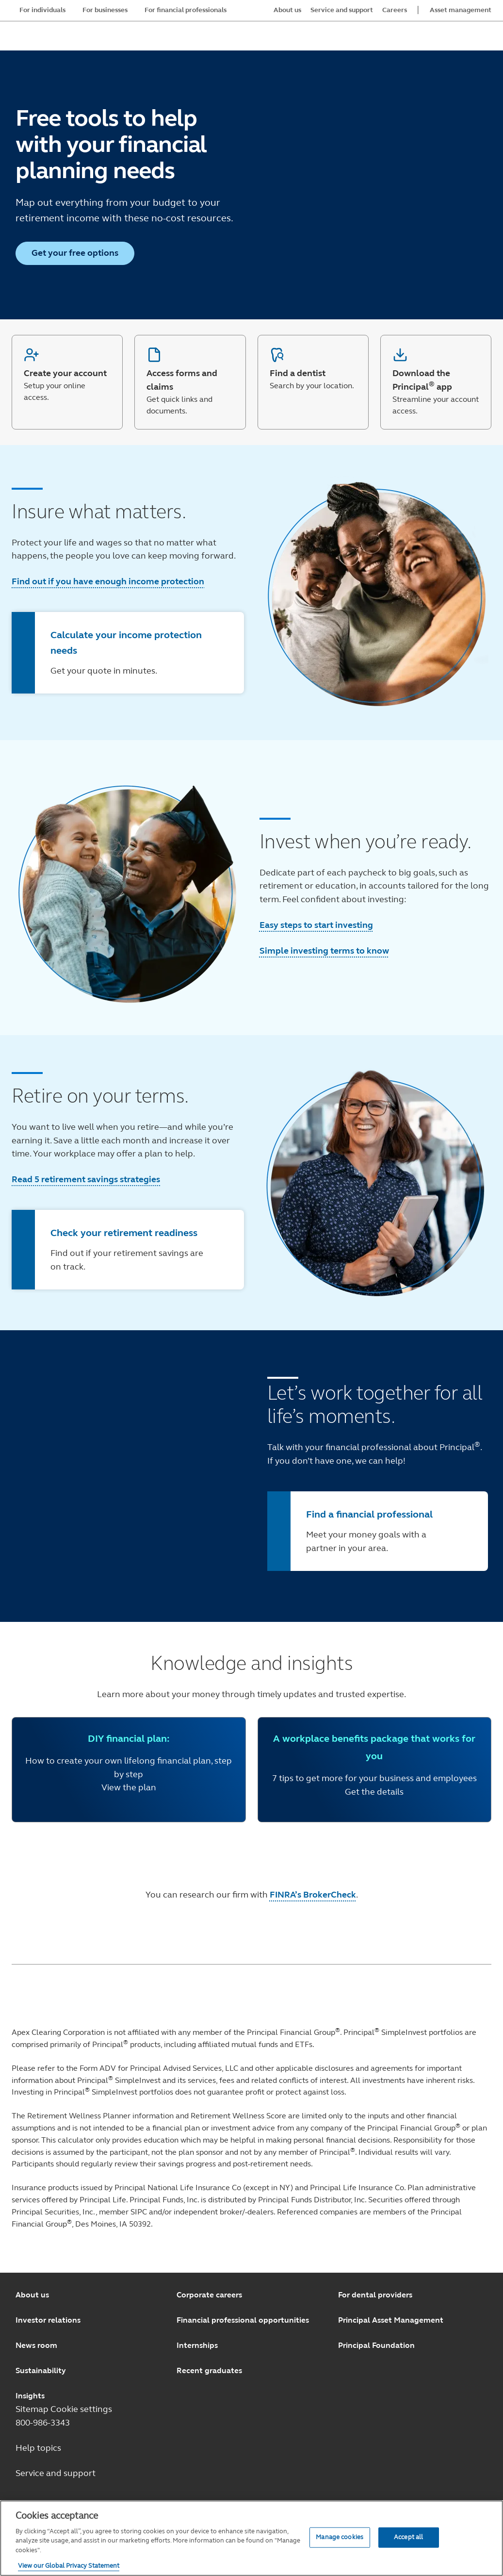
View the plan (128, 1787)
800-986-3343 (43, 2422)
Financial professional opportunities (243, 2320)
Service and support (56, 2473)
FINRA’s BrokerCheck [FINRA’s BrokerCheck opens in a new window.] (313, 1894)
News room (36, 2345)
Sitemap (33, 2409)
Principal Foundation (376, 2345)
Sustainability (41, 2370)
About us (32, 2294)
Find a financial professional (369, 1514)
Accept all (408, 2537)
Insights (30, 2395)
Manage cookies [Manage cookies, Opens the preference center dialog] (339, 2537)
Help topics (38, 2448)
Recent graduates (209, 2370)
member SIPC (123, 2211)
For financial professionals (186, 10)
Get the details (374, 1791)
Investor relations (48, 2320)
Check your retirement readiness (123, 1233)
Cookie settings (81, 2409)
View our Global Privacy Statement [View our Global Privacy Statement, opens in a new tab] (68, 2566)
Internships (197, 2345)
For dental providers (375, 2294)
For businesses (105, 10)
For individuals (42, 10)
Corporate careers (209, 2294)
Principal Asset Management (390, 2320)
